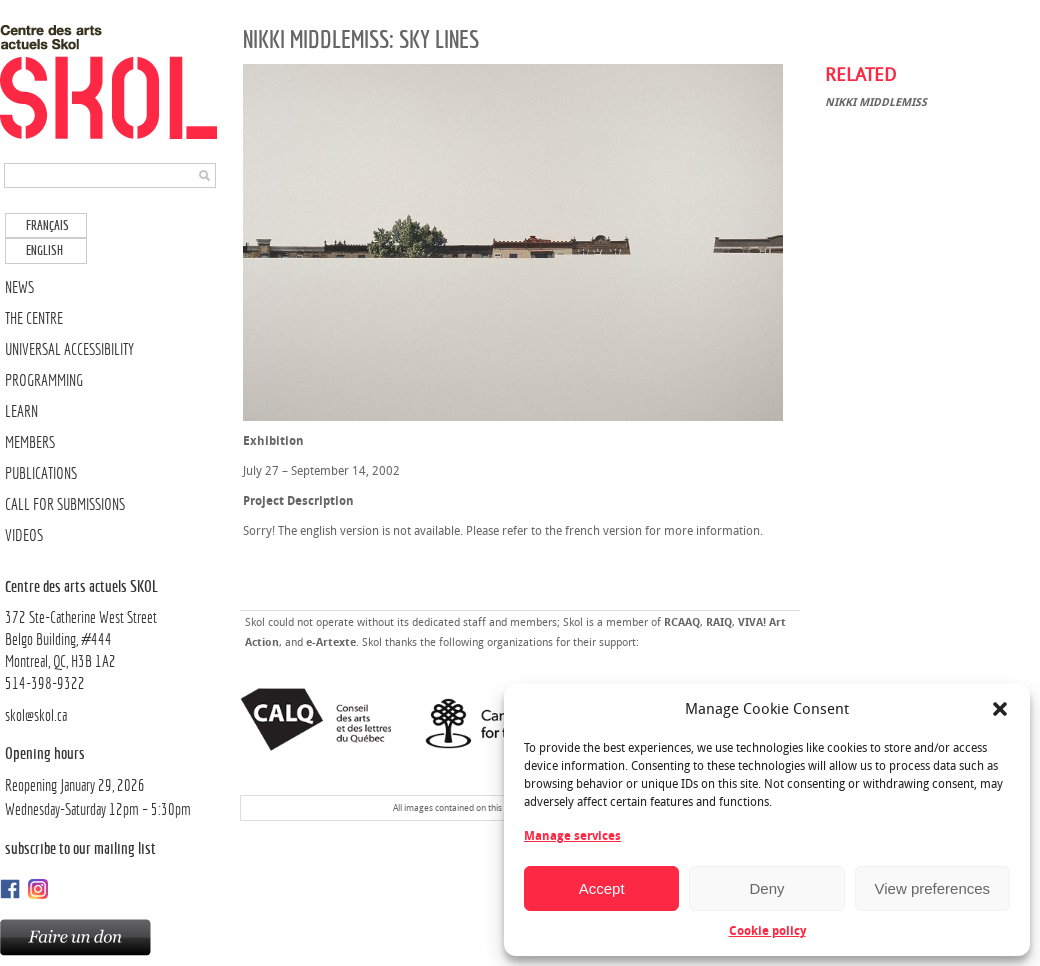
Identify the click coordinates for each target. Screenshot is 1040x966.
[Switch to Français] (46, 225)
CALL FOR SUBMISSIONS (65, 504)
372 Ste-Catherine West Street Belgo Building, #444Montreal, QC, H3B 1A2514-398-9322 (112, 634)
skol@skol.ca (36, 715)
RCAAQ (682, 622)
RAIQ (719, 622)
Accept (602, 888)
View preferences (933, 888)
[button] (1000, 709)
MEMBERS (30, 442)
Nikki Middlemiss (876, 102)
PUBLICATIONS (41, 473)
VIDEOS (24, 535)
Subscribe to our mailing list (80, 848)
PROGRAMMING (44, 380)
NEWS (19, 287)
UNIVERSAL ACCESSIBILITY (69, 349)
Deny (766, 888)
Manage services (572, 836)
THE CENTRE (34, 318)
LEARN (21, 411)
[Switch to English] (46, 250)
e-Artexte (331, 642)
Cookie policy (767, 931)
